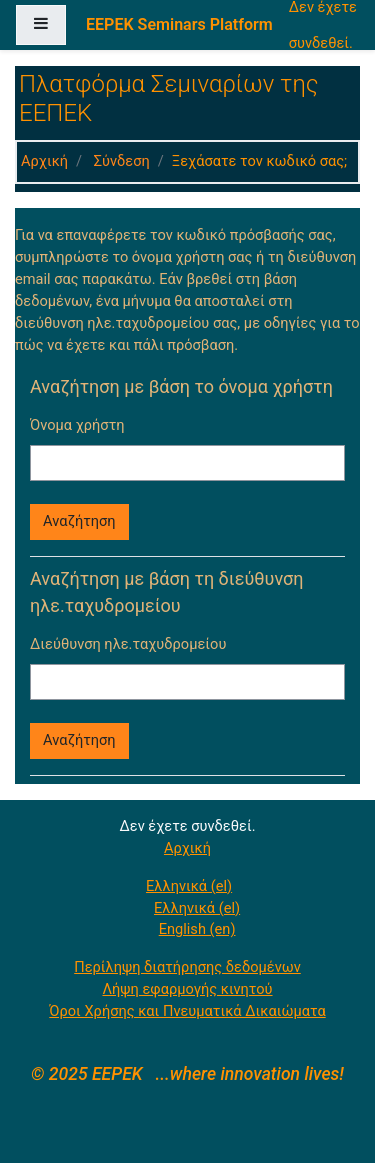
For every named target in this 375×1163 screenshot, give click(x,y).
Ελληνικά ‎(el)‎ (189, 886)
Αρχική (44, 161)
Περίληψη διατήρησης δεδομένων (187, 967)
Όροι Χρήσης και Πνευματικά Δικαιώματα (187, 1011)
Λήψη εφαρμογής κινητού (187, 989)
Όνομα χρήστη (77, 425)
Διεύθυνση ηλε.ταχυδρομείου (128, 644)
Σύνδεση (122, 161)
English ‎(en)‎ (197, 929)
